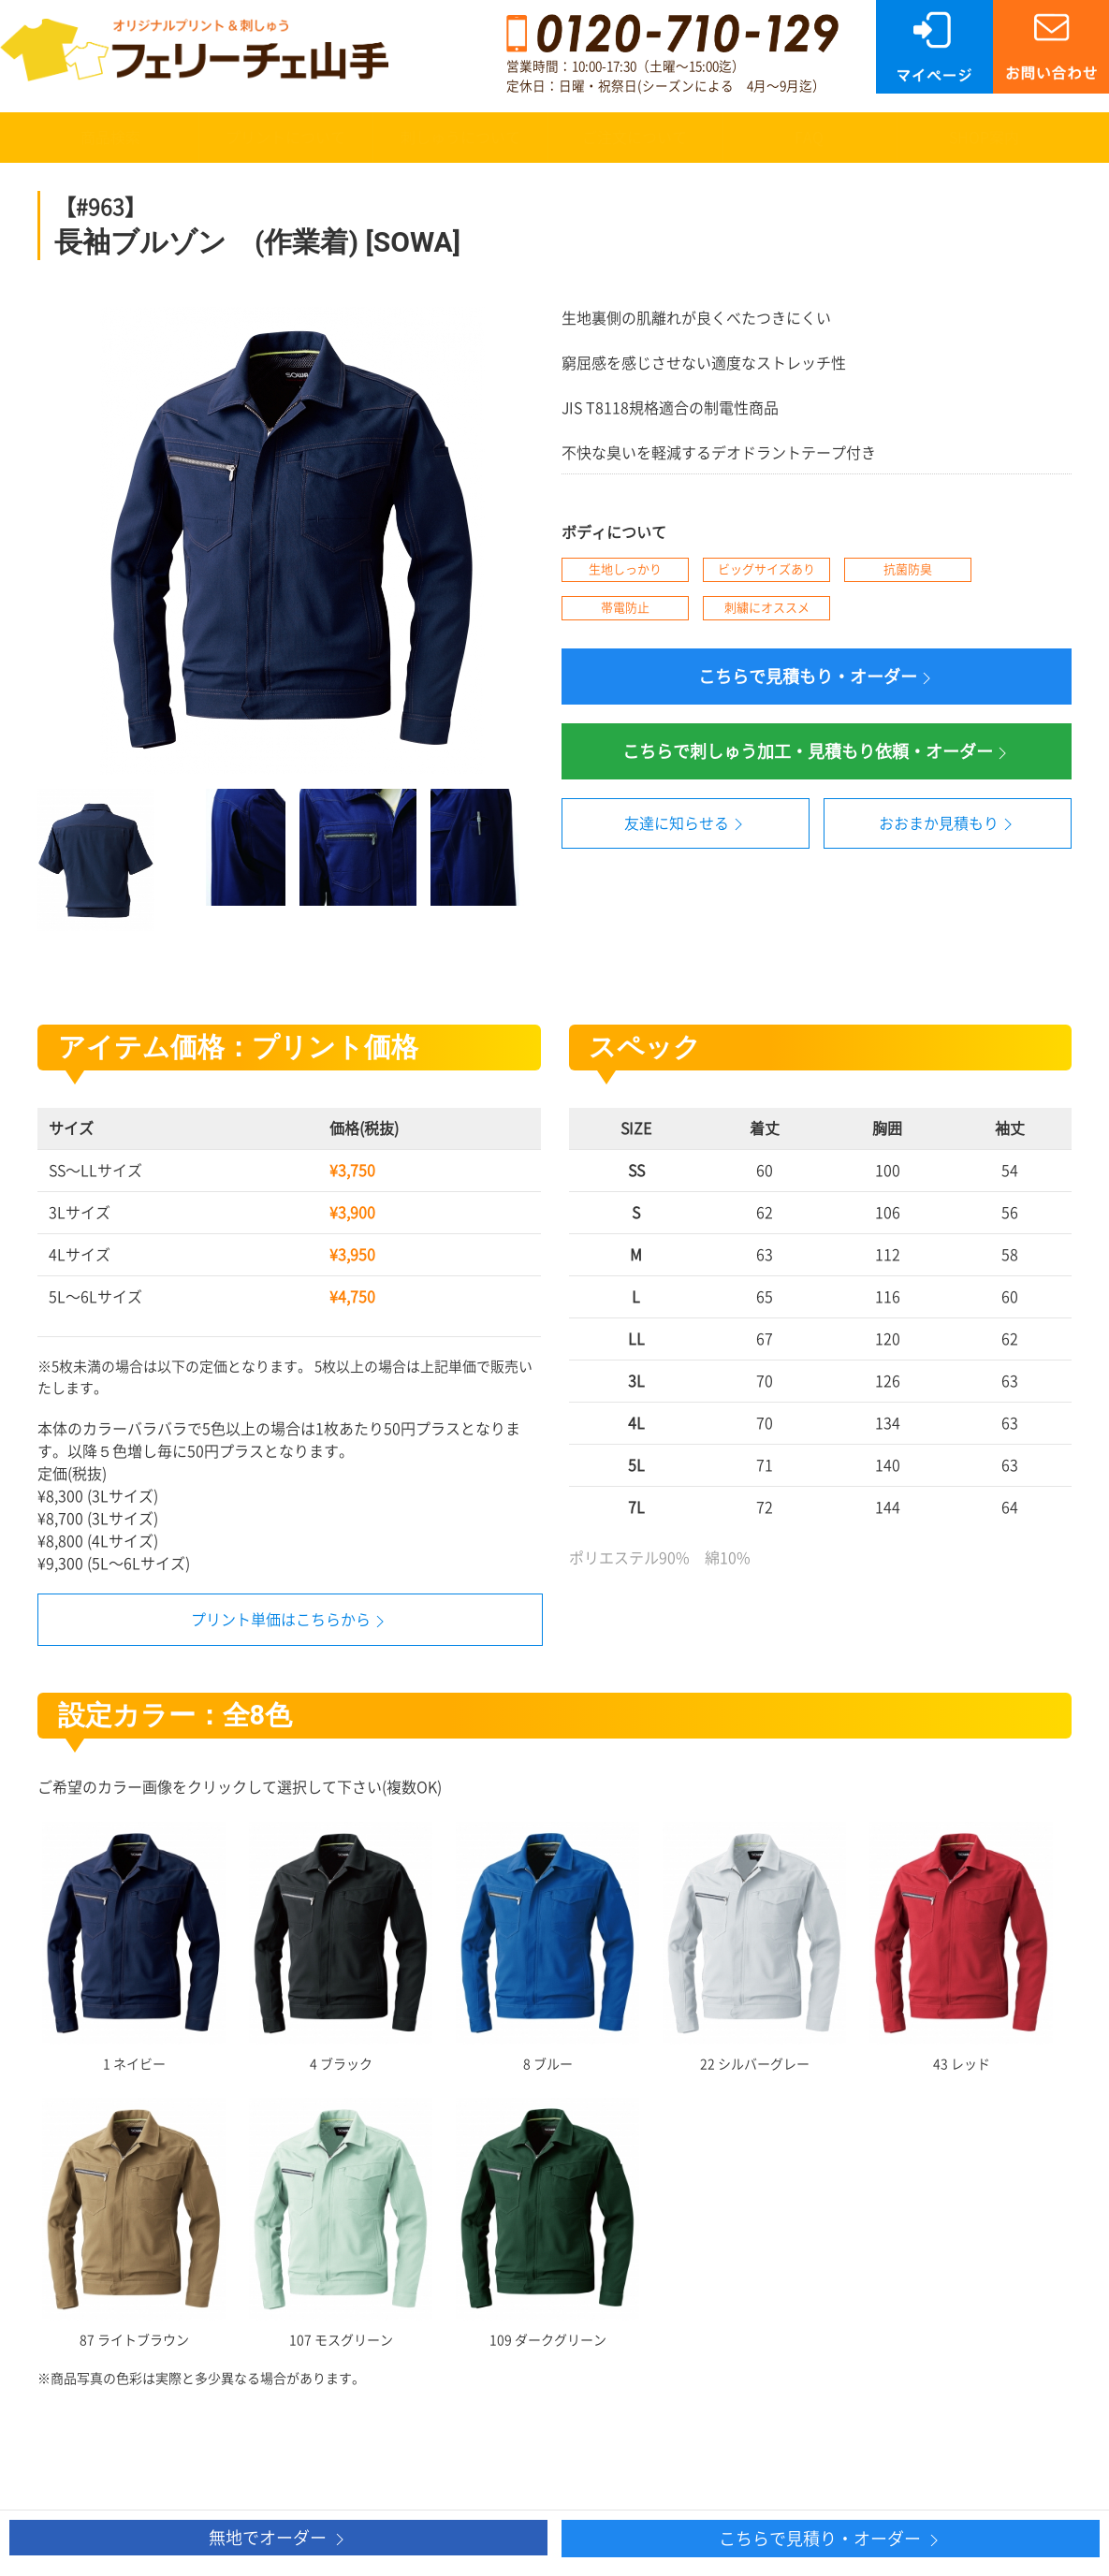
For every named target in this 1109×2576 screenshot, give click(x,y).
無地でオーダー (279, 2539)
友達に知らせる (686, 824)
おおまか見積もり (948, 824)
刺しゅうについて (460, 137)
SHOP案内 (984, 137)
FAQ (809, 137)
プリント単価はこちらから (281, 1619)
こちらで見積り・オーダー (831, 2540)
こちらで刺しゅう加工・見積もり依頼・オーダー (817, 753)
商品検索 (110, 137)
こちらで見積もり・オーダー (817, 678)
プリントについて (285, 137)
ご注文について (634, 137)
